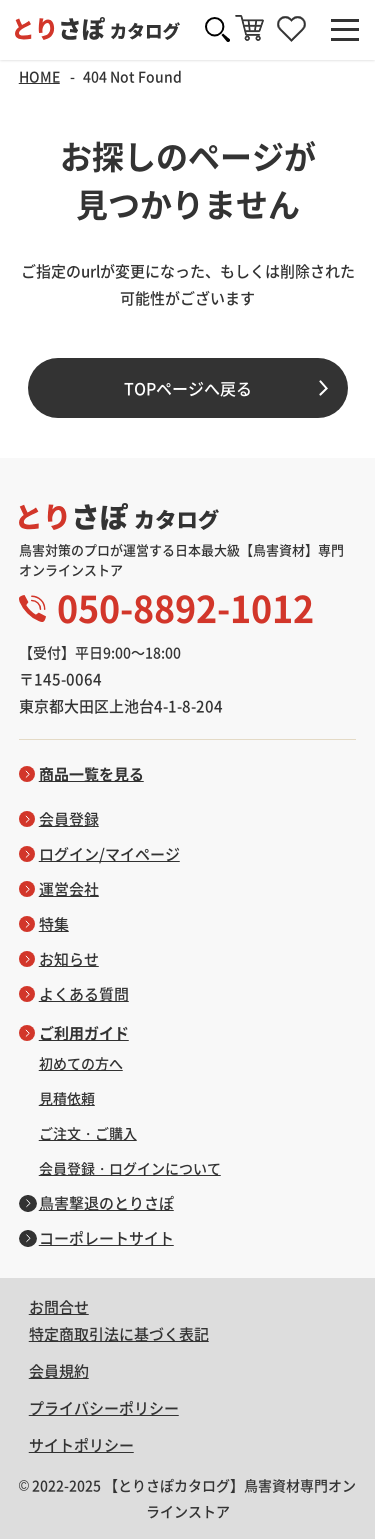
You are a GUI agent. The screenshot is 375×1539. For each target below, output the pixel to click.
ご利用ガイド (84, 1033)
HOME (39, 76)
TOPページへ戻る (188, 388)
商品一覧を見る (91, 774)
